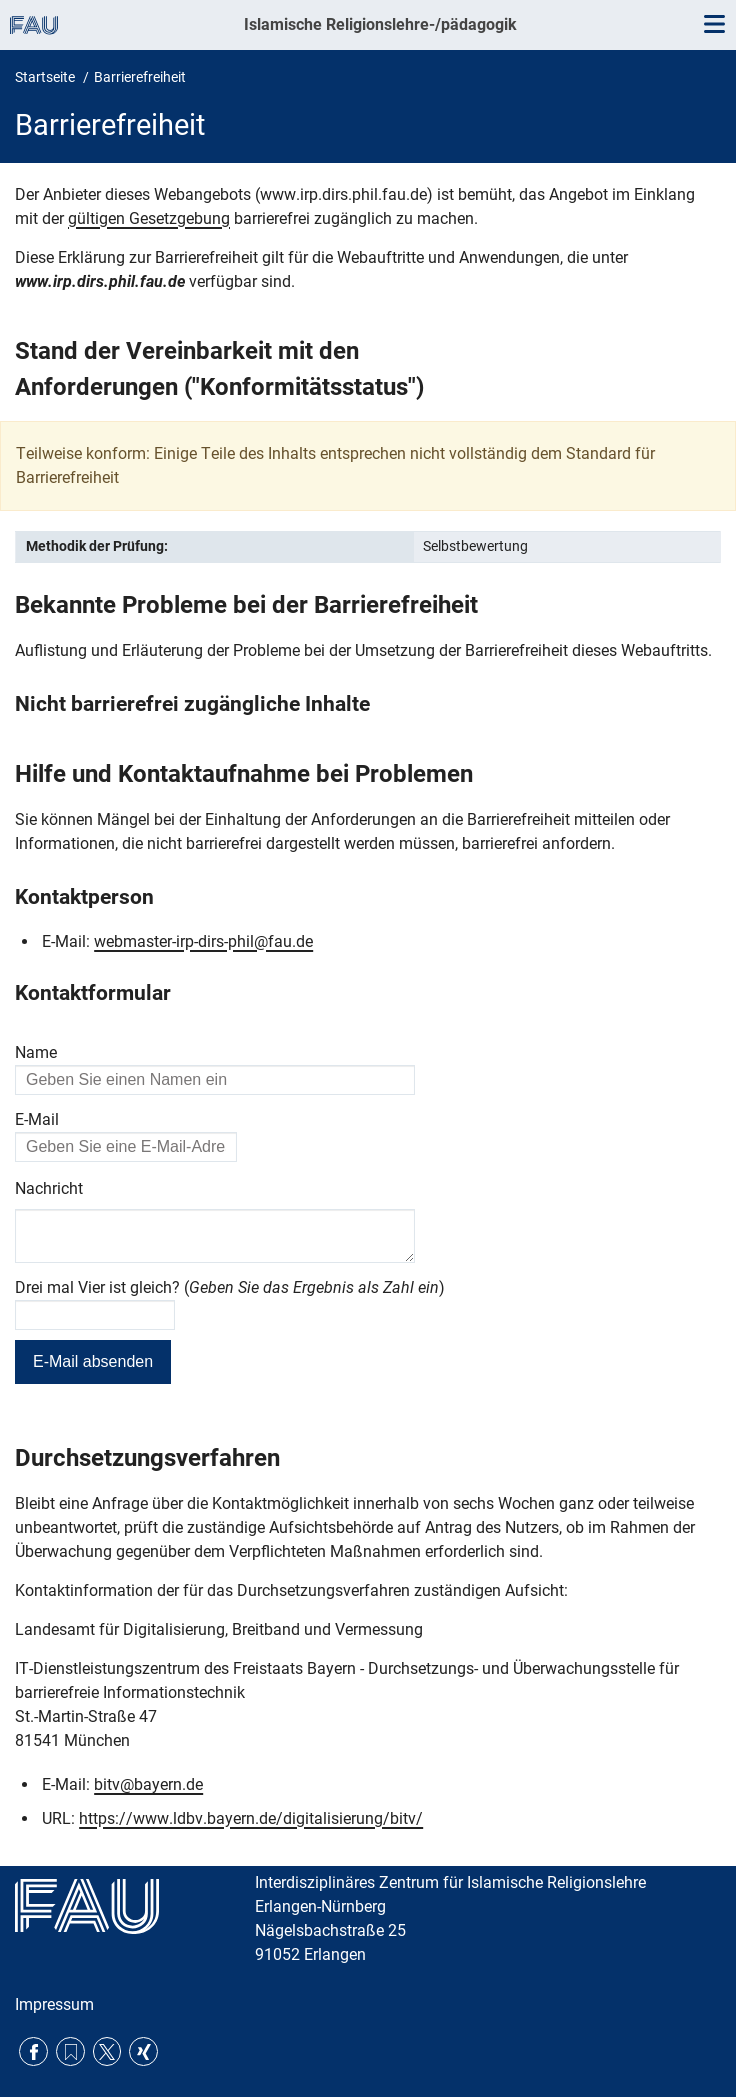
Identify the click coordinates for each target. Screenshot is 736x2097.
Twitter (107, 2052)
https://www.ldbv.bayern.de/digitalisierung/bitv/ (251, 1826)
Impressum (54, 2005)
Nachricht (49, 1188)
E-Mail (37, 1119)
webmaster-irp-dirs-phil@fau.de (203, 941)
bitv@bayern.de (148, 1792)
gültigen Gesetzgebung (149, 218)
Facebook (33, 2052)
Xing (143, 2052)
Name (36, 1052)
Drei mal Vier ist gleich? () (230, 1295)
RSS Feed (70, 2052)
